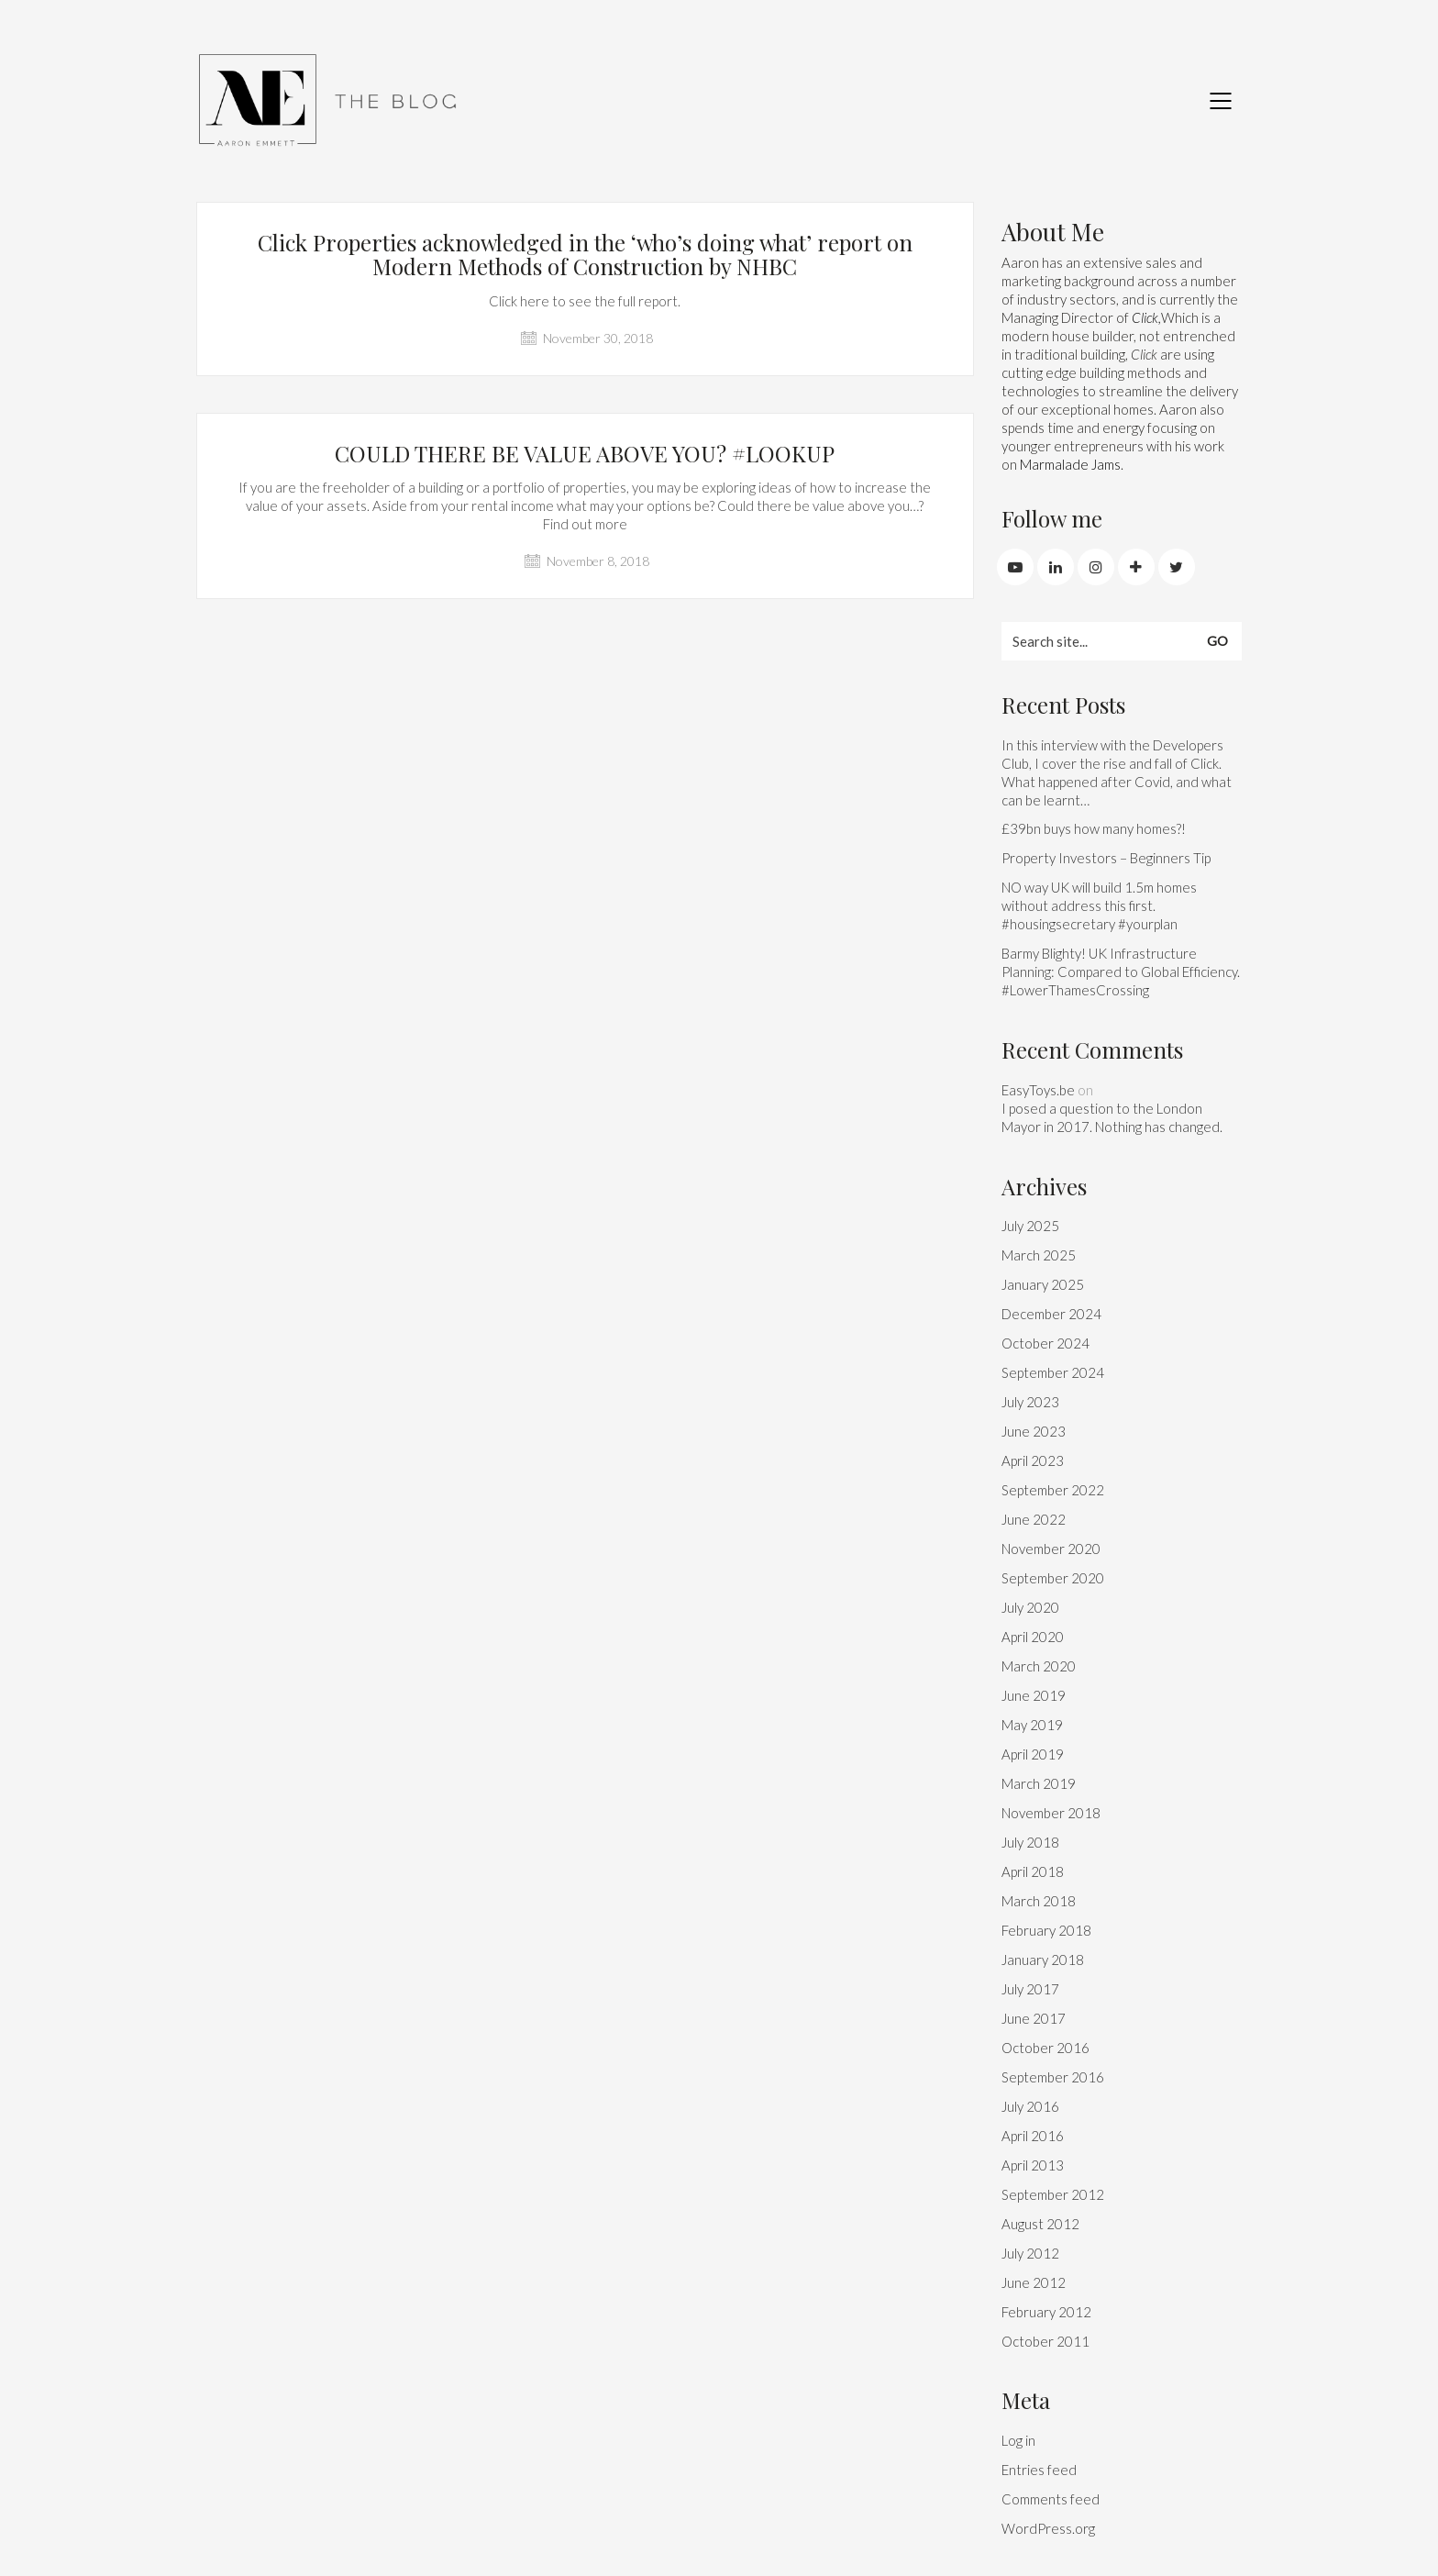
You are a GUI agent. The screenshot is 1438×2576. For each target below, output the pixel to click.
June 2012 (1033, 2282)
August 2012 (1040, 2223)
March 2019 (1038, 1783)
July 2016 (1030, 2106)
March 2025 (1038, 1255)
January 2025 (1042, 1284)
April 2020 (1032, 1636)
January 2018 (1042, 1959)
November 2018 (1051, 1812)
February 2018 (1046, 1930)
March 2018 (1038, 1901)
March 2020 (1038, 1666)
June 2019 (1033, 1695)
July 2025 (1030, 1225)
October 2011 (1045, 2341)
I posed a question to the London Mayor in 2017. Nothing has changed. (1111, 1117)
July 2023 (1030, 1401)
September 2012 (1052, 2194)
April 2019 (1032, 1754)
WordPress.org (1048, 2528)
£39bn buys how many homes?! (1093, 828)
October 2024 (1045, 1343)
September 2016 (1052, 2077)
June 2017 (1033, 2018)
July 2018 (1030, 1842)
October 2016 (1045, 2047)
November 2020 (1051, 1548)
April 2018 (1032, 1871)
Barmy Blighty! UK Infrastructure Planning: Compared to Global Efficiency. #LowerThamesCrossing (1120, 971)
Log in (1018, 2440)
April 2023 (1032, 1460)
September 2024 (1052, 1372)
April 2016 (1032, 2135)
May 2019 (1032, 1724)
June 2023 (1033, 1431)
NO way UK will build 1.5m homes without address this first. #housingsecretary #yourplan (1099, 905)
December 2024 (1051, 1313)
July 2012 (1030, 2253)
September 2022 (1052, 1490)
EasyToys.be (1038, 1090)
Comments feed (1050, 2499)
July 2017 (1030, 1989)
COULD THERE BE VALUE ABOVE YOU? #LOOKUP (585, 453)
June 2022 (1033, 1519)
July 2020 (1030, 1607)
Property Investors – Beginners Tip (1106, 857)
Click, (1146, 317)
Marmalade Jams (1070, 464)
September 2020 (1052, 1578)
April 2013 (1032, 2165)
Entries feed (1039, 2469)
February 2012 (1046, 2312)
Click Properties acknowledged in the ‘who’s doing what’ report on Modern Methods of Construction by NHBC (585, 254)
